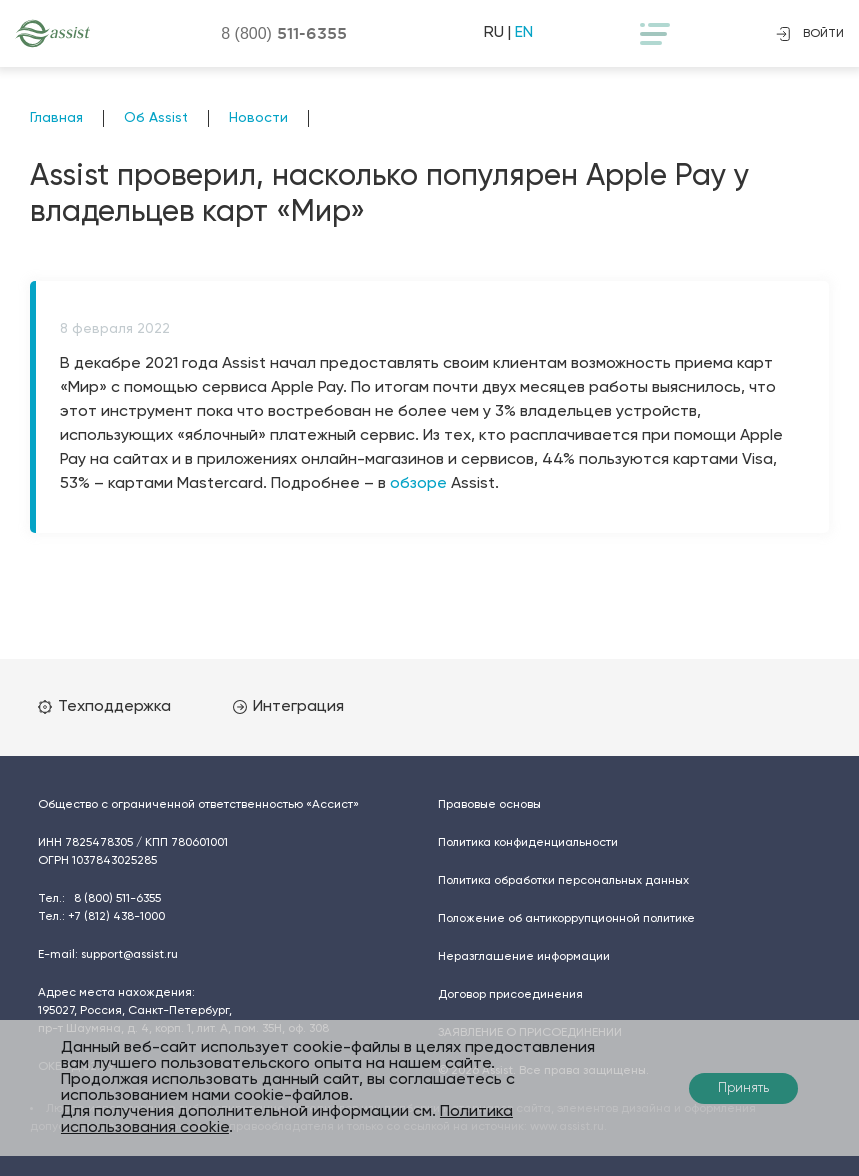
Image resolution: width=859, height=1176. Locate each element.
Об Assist (156, 118)
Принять (743, 1088)
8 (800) (284, 33)
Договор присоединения (510, 995)
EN (524, 33)
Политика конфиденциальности (528, 843)
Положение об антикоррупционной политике (566, 919)
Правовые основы (489, 805)
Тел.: (99, 899)
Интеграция (288, 707)
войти (810, 34)
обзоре (418, 484)
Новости (258, 118)
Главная (56, 118)
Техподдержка (104, 707)
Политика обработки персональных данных (563, 881)
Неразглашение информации (524, 957)
